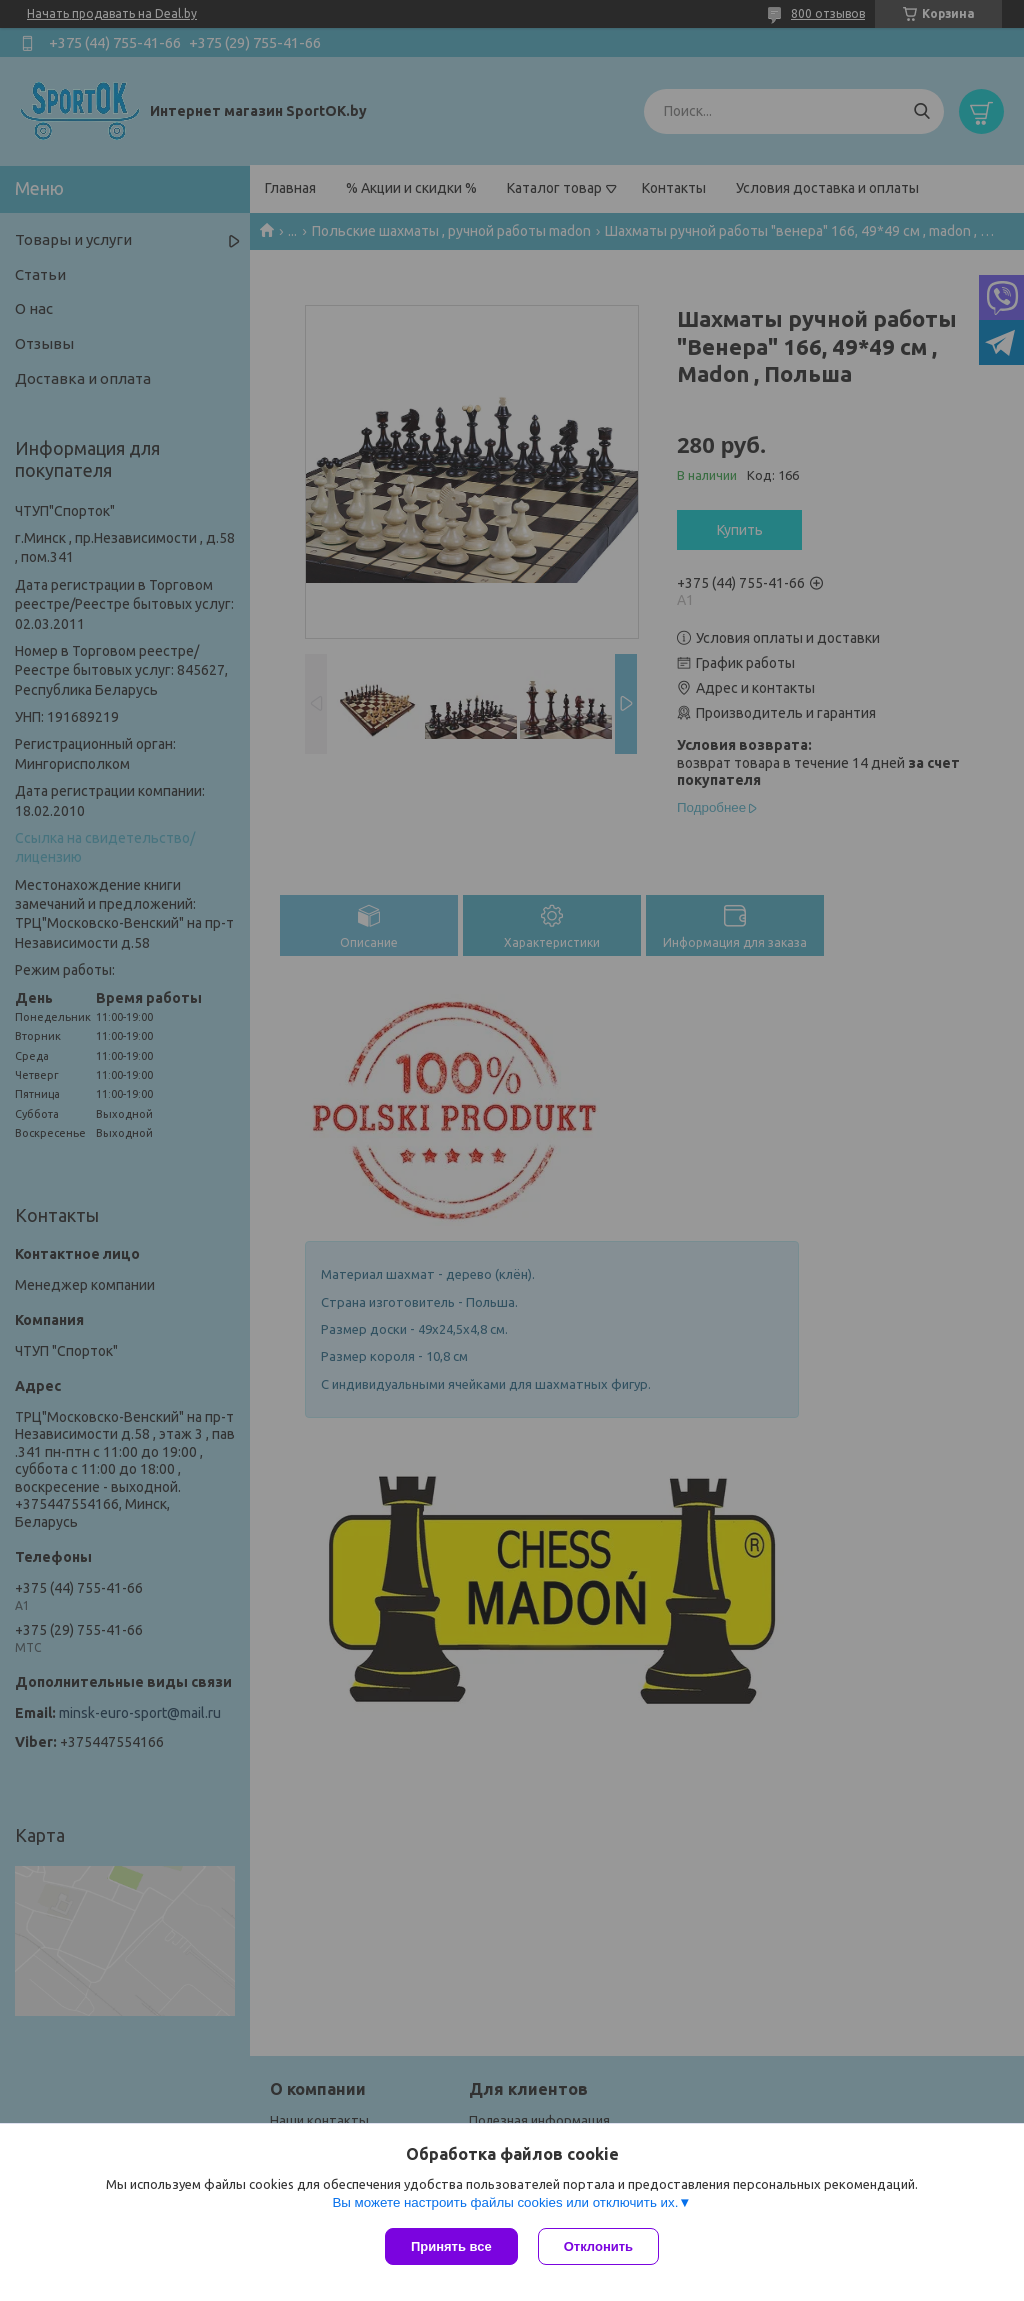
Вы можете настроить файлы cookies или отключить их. (505, 2202)
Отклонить (598, 2246)
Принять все (451, 2246)
